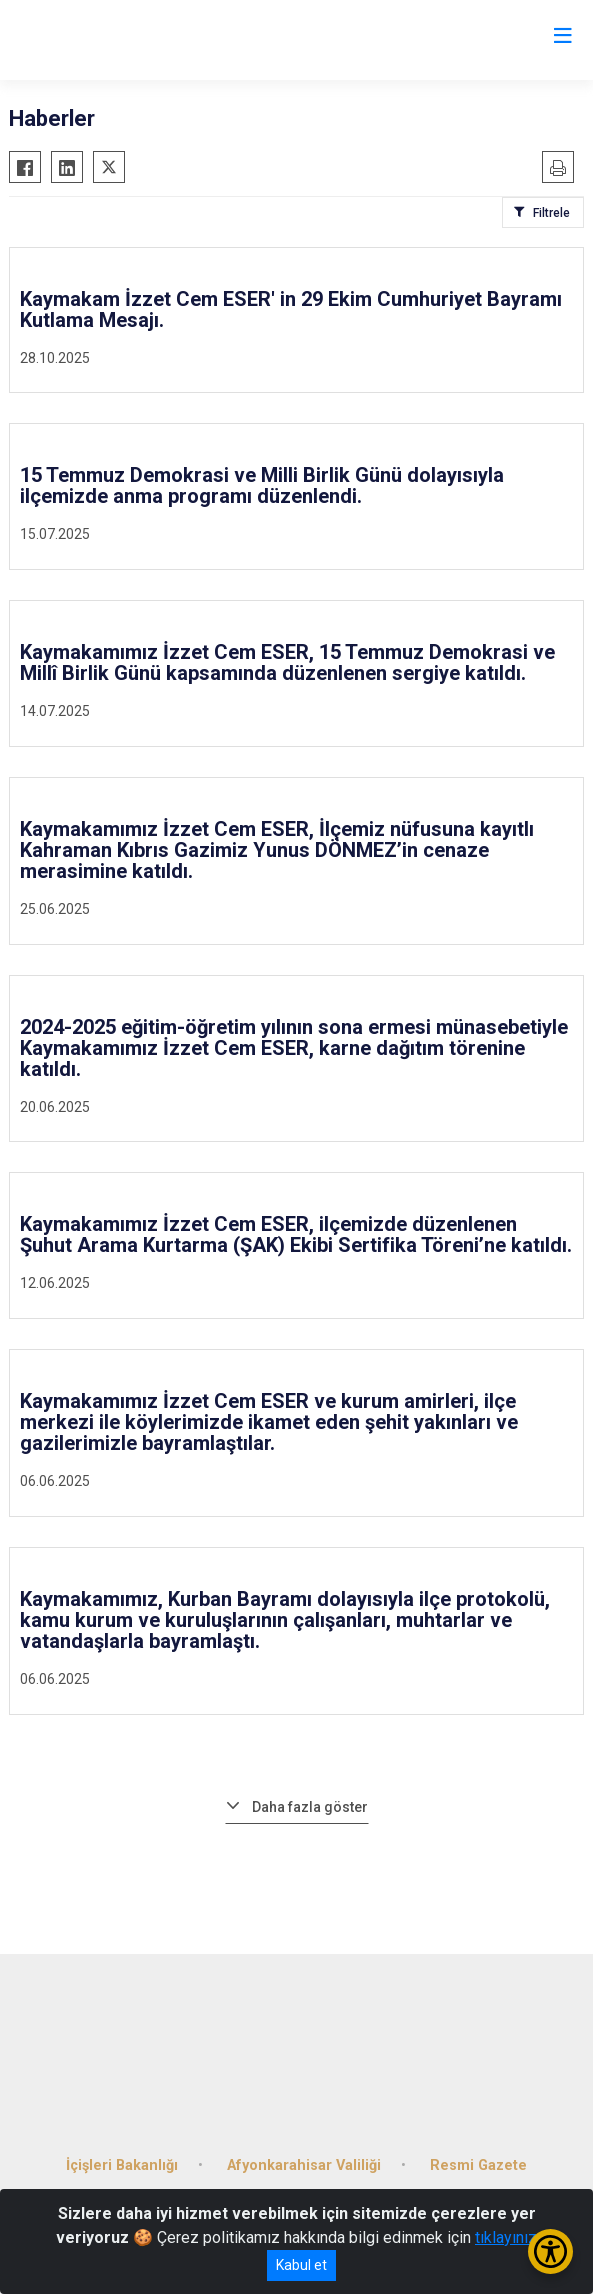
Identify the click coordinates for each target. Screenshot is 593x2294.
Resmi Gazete (478, 2165)
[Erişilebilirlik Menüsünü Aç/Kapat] (550, 2251)
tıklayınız (506, 2237)
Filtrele (551, 213)
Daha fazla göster (310, 1807)
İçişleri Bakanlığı (122, 2165)
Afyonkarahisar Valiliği (304, 2165)
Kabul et (301, 2265)
